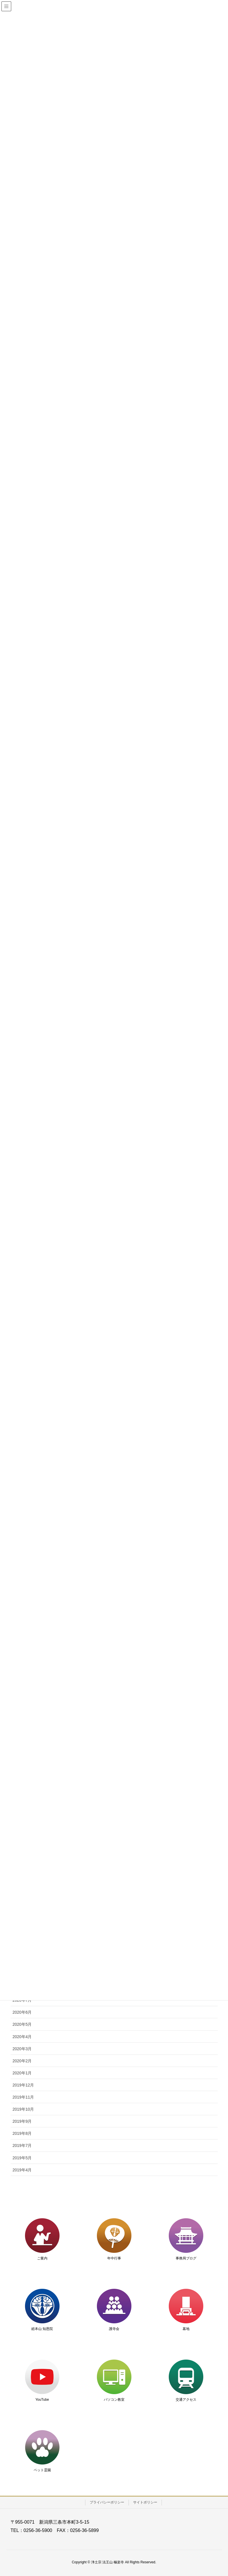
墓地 (186, 2329)
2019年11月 (23, 2097)
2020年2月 (22, 2061)
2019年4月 (22, 2170)
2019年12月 (23, 2085)
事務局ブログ (186, 2258)
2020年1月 (22, 2073)
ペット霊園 (42, 2470)
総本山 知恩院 (42, 2329)
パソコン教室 (114, 2400)
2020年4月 (22, 2036)
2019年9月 (22, 2121)
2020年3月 (22, 2048)
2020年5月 (22, 2024)
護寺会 (114, 2329)
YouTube (42, 2400)
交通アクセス (186, 2400)
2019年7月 (22, 2145)
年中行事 (114, 2258)
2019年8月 (22, 2133)
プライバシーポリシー (107, 2502)
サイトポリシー (145, 2502)
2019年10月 (23, 2109)
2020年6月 (22, 2012)
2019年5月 (22, 2158)
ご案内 (42, 2258)
